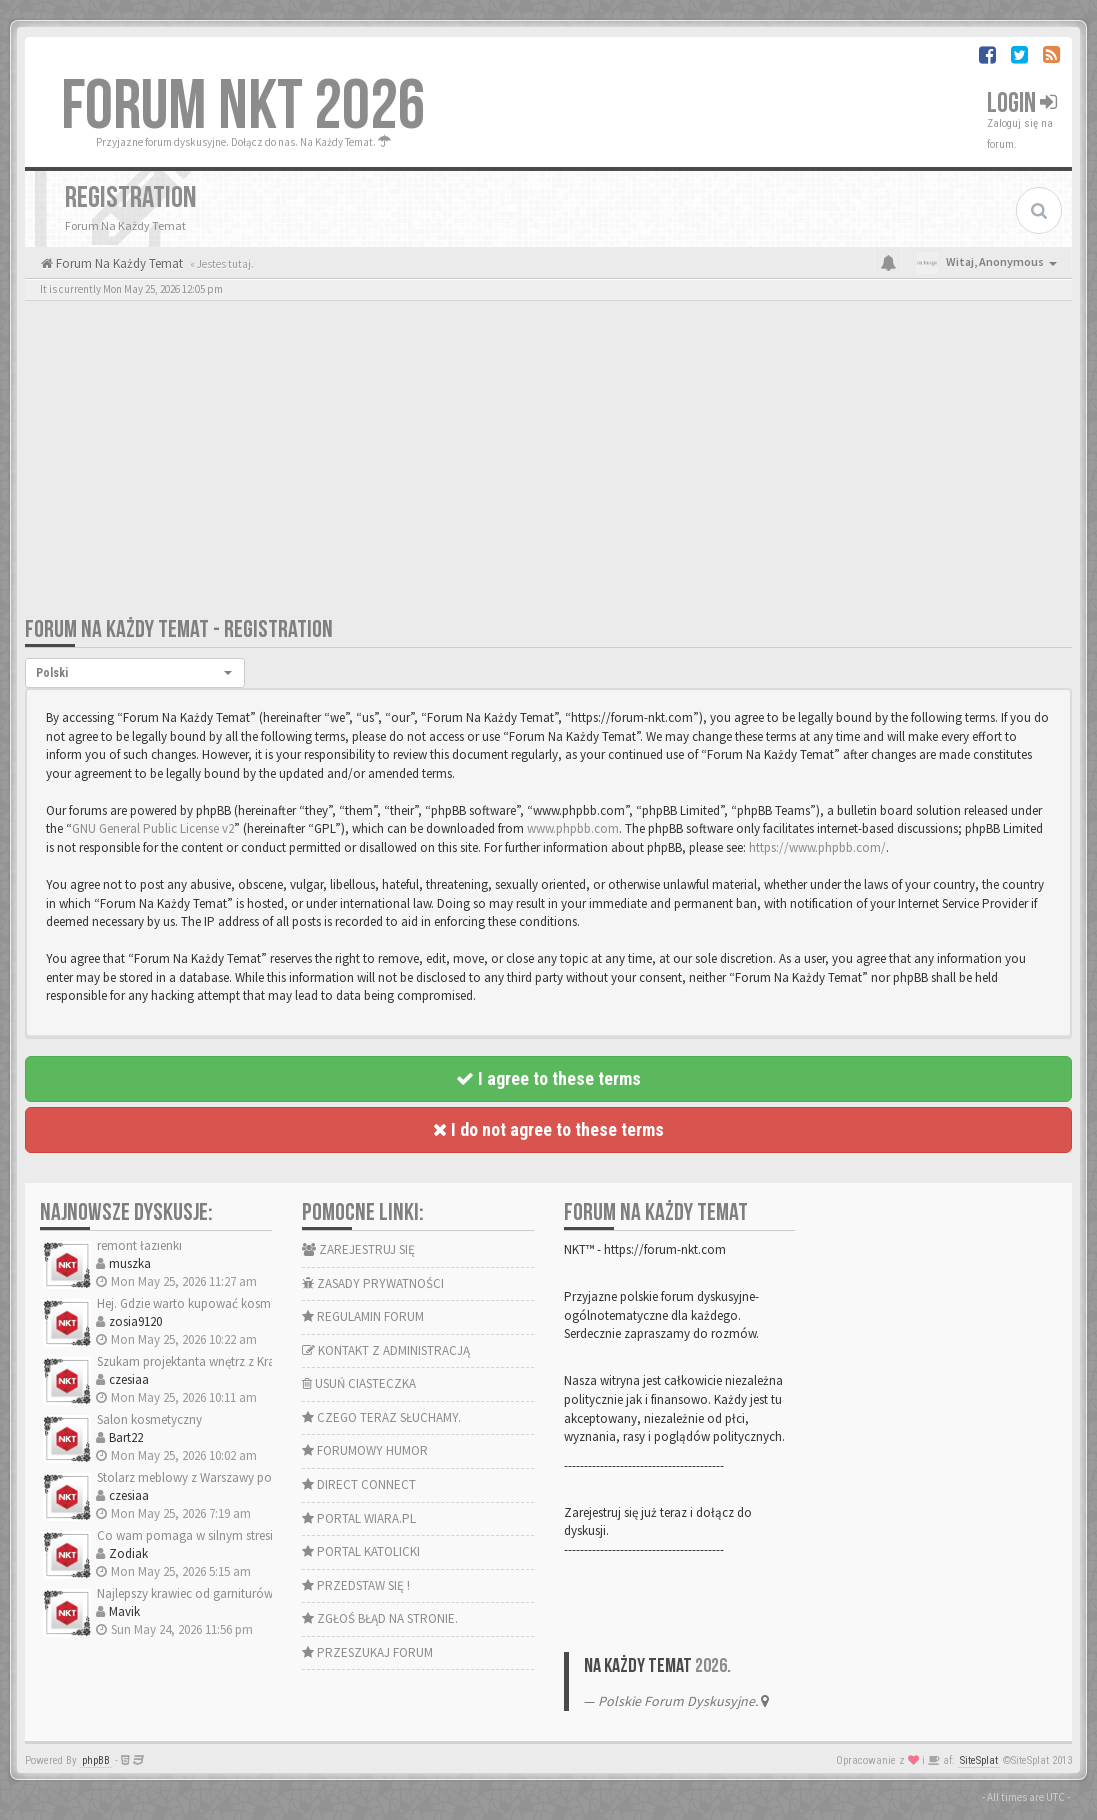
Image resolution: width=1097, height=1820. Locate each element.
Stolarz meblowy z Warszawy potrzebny (204, 1477)
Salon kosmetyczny (149, 1419)
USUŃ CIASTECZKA (359, 1383)
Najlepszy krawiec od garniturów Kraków (207, 1593)
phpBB (96, 1760)
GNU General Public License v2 (153, 828)
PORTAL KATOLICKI (361, 1551)
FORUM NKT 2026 (243, 107)
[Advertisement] (548, 465)
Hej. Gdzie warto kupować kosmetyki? (199, 1303)
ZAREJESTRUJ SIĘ (358, 1249)
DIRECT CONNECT (359, 1484)
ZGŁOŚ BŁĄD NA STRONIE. (380, 1618)
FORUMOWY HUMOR (365, 1450)
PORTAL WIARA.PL (359, 1518)
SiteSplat (979, 1760)
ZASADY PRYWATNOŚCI (373, 1283)
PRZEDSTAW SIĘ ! (356, 1585)
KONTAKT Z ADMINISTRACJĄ (386, 1350)
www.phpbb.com (573, 828)
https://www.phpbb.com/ (817, 847)
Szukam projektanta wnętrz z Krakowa (201, 1361)
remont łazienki (139, 1245)
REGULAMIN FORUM (363, 1316)
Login (1022, 103)
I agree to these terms (548, 1078)
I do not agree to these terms (548, 1129)
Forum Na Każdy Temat (118, 263)
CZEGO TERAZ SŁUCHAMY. (381, 1417)
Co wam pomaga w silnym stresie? (191, 1535)
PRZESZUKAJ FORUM (367, 1652)
